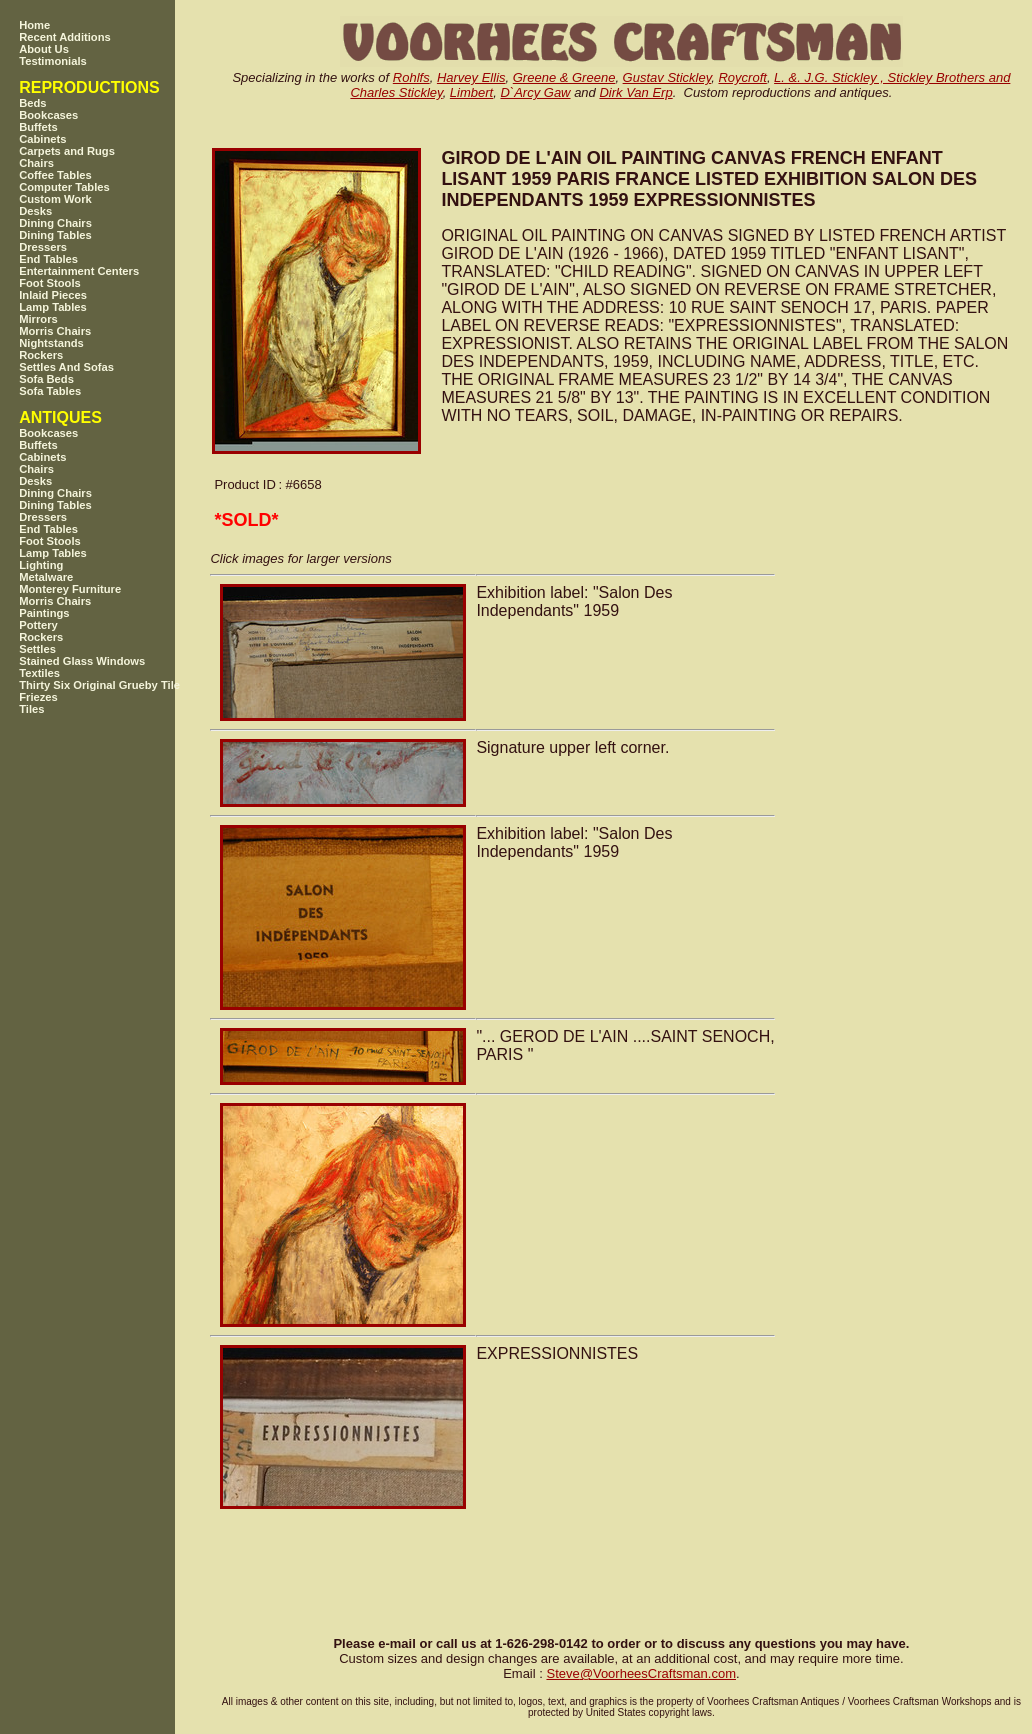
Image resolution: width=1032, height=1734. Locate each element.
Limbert (471, 92)
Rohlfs (411, 77)
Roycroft (742, 77)
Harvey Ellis (471, 77)
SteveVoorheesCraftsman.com (641, 1673)
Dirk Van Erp (635, 92)
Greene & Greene (564, 77)
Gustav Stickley (667, 77)
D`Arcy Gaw (535, 92)
